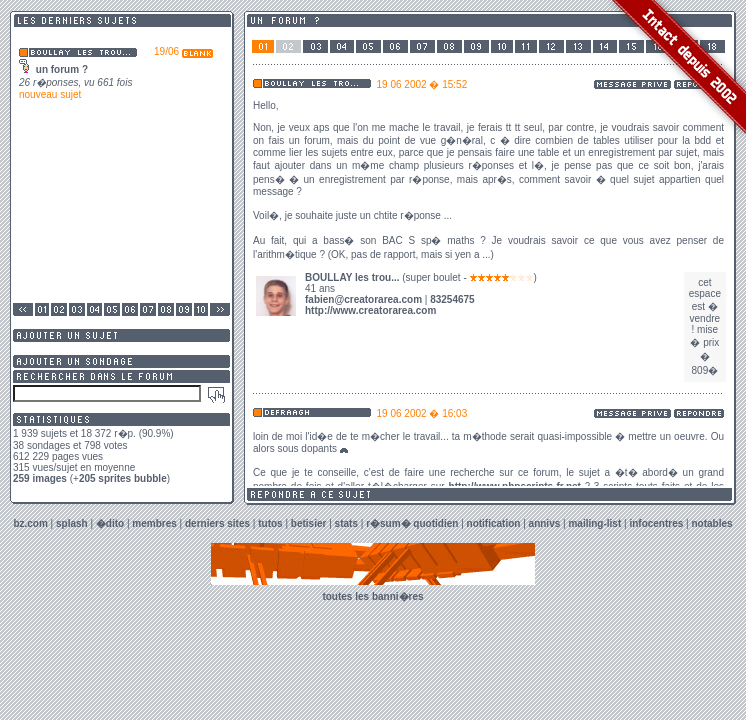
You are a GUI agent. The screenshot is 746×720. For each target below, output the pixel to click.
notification (494, 523)
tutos (270, 523)
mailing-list (594, 523)
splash (72, 523)
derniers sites (217, 523)
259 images (40, 478)
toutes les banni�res (372, 596)
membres (154, 523)
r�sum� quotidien (412, 523)
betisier (309, 523)
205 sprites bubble (123, 478)
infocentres (656, 523)
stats (346, 523)
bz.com (30, 523)
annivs (545, 523)
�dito (110, 523)
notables (712, 523)
